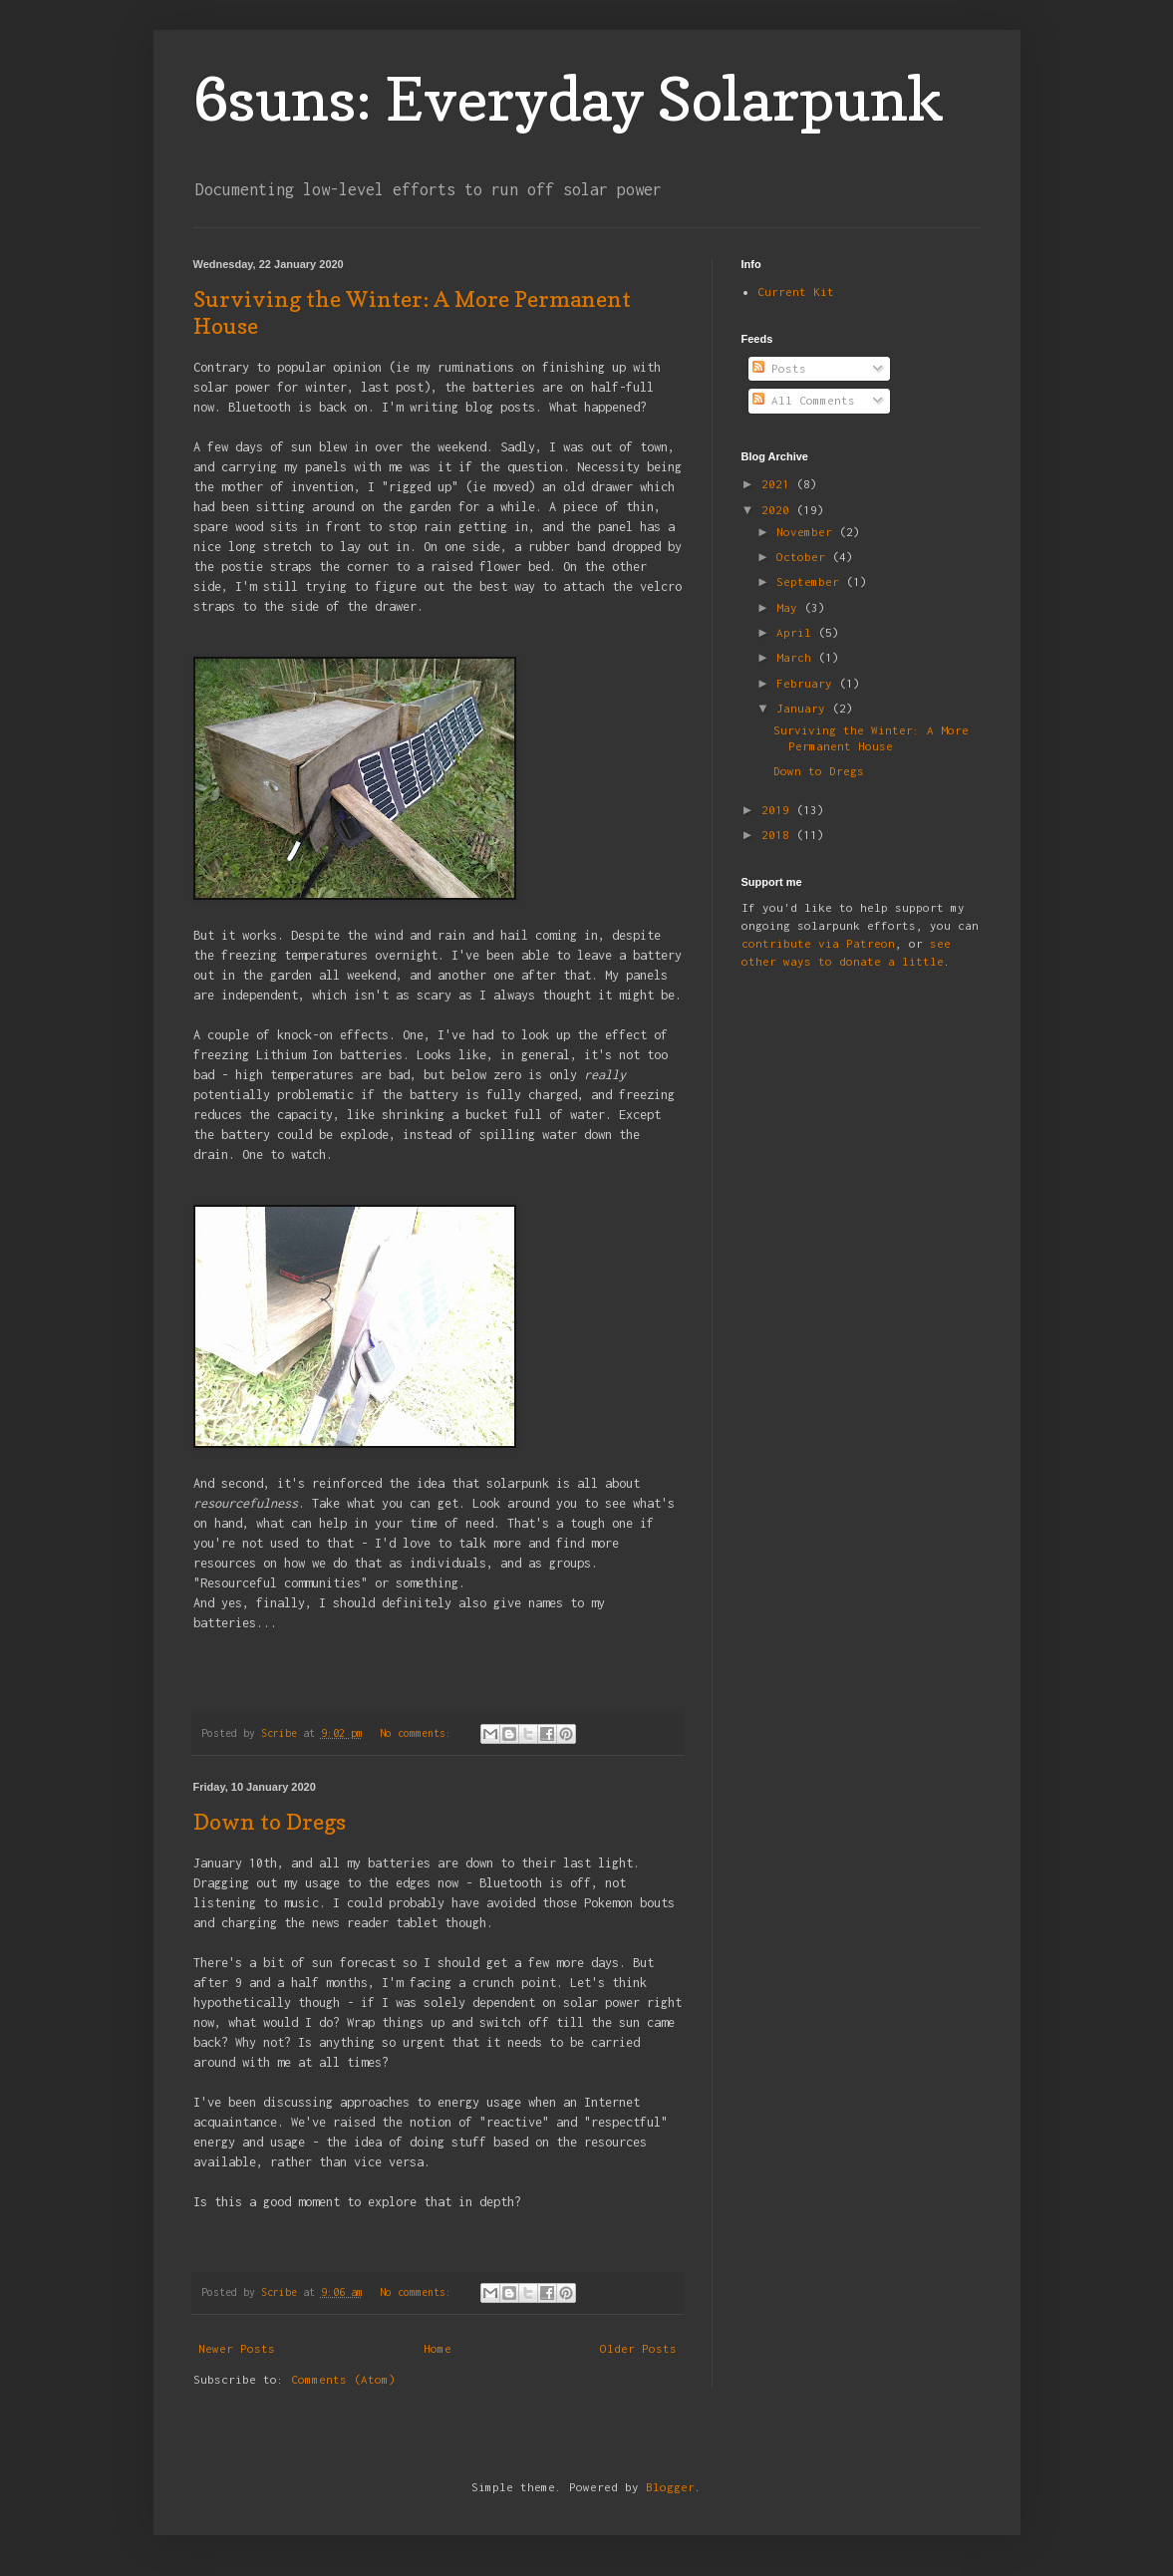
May (790, 607)
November (807, 531)
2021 (778, 483)
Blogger (670, 2486)
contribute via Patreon (818, 943)
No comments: (418, 1733)
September (811, 581)
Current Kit (795, 291)
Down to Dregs (269, 1822)
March (797, 657)
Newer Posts (236, 2348)
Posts (779, 368)
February (807, 683)
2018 (778, 834)
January (804, 708)
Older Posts (638, 2348)
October (804, 556)
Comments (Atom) (343, 2379)
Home (437, 2348)
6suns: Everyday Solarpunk (568, 99)
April (797, 632)
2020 (778, 509)
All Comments (803, 400)
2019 (778, 809)
